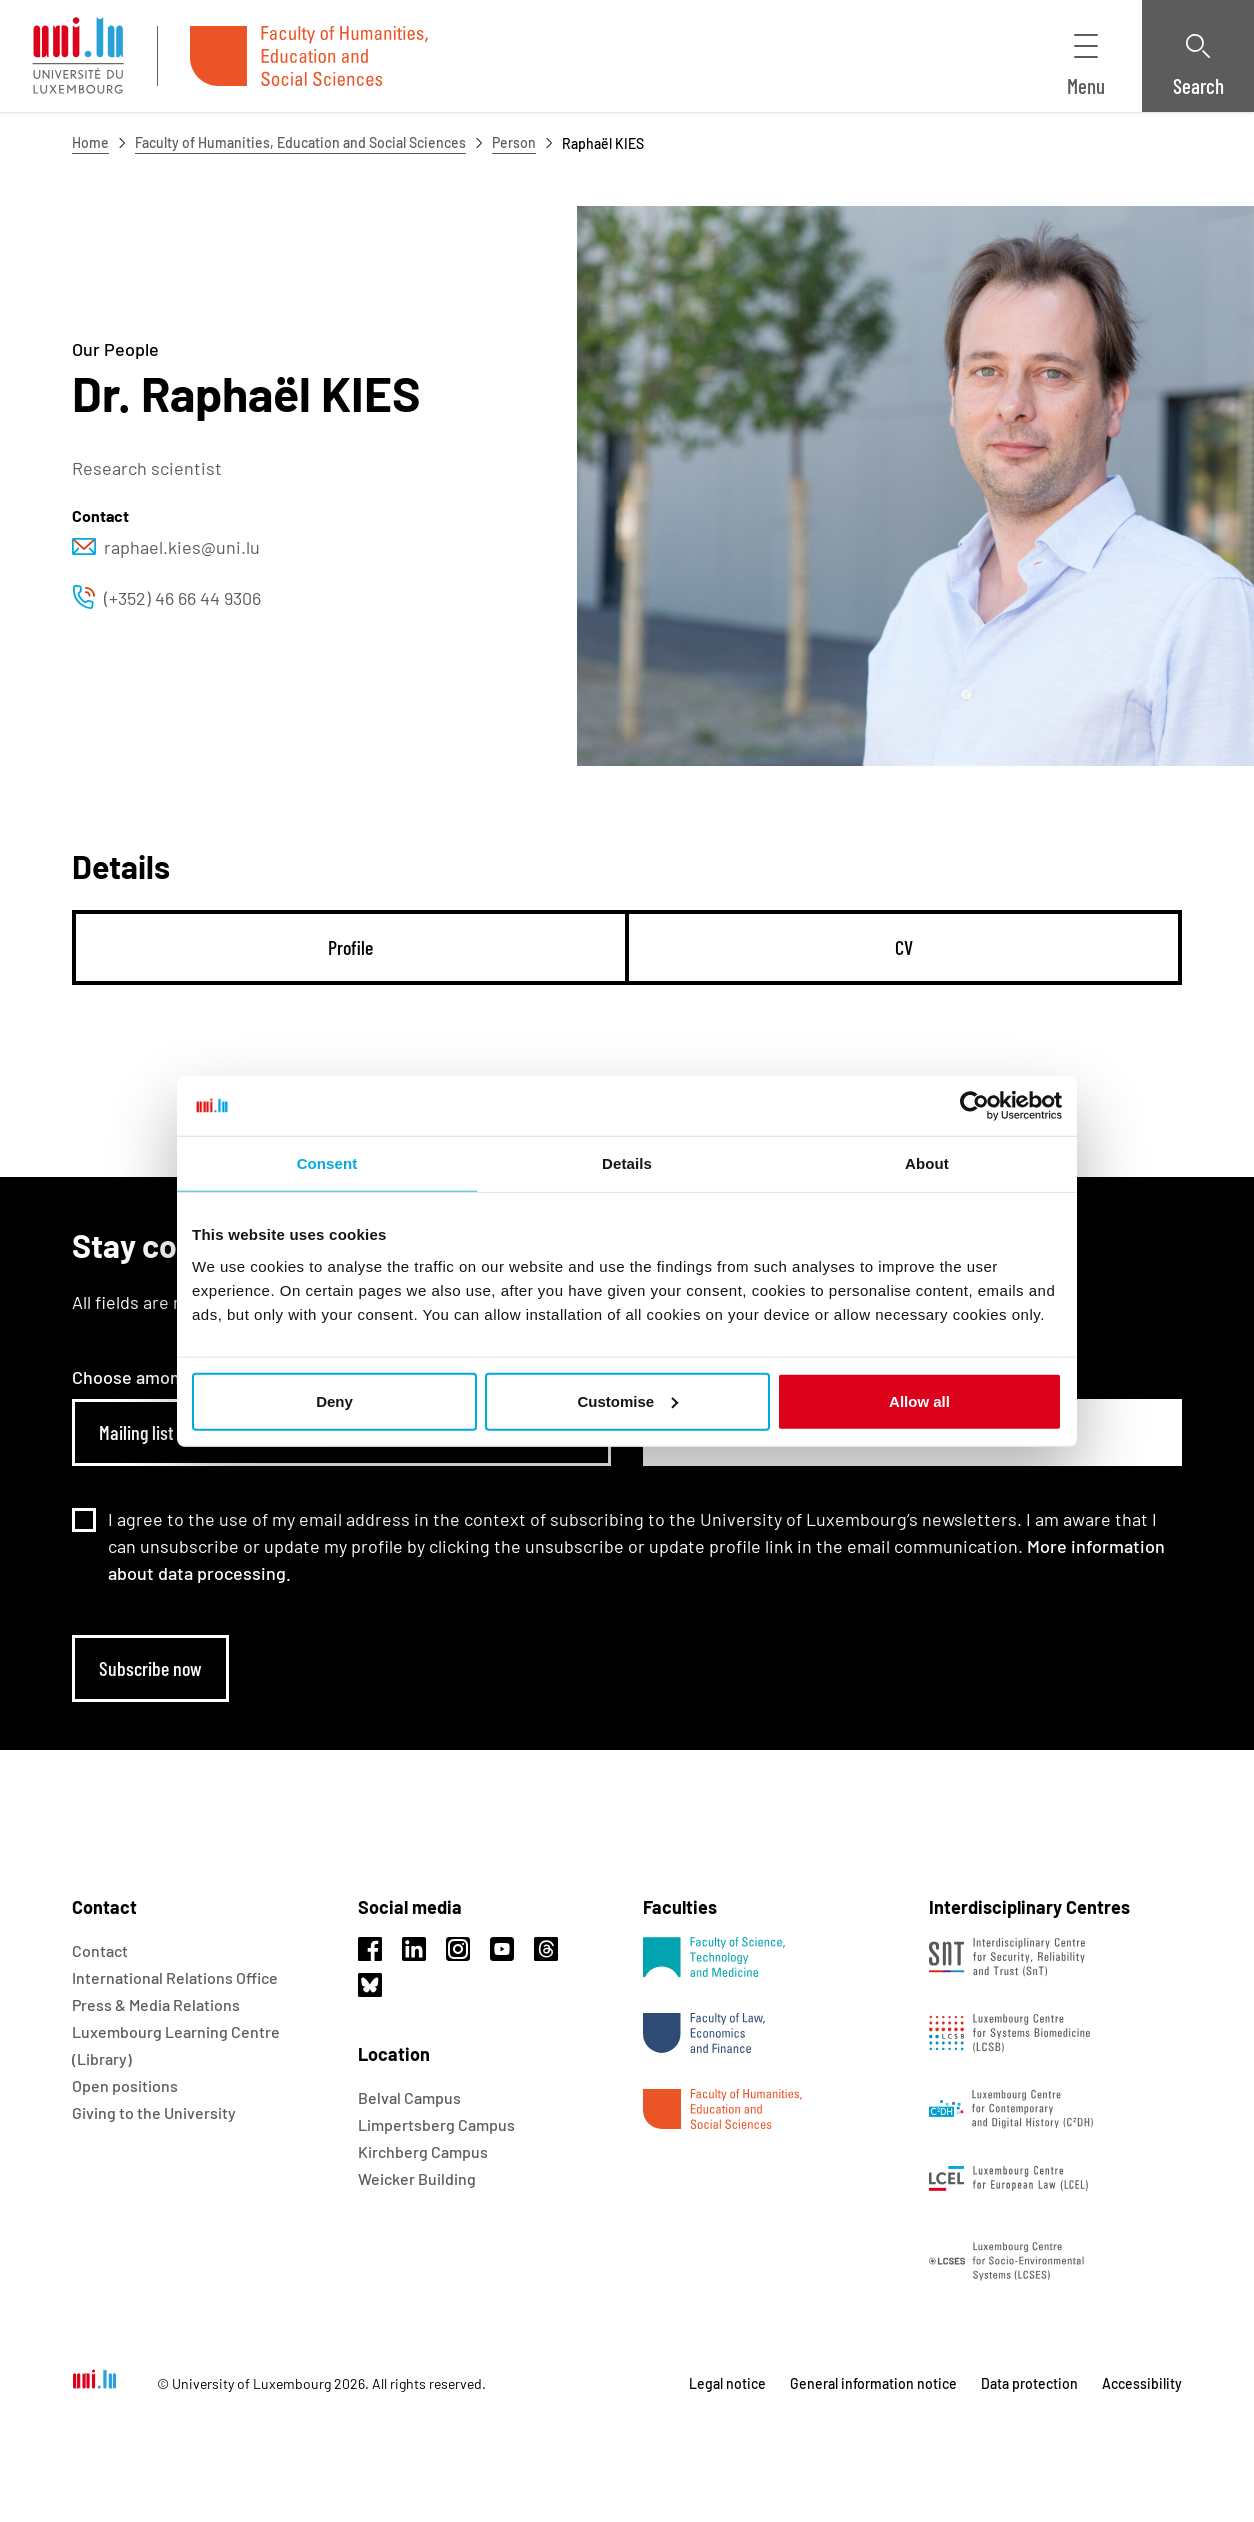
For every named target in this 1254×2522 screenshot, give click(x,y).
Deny (334, 1400)
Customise (627, 1400)
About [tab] (927, 1163)
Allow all (919, 1400)
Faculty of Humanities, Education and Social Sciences (300, 142)
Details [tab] (627, 1163)
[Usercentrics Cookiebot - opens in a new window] (974, 1106)
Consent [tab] (327, 1163)
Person (514, 142)
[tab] (350, 947)
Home (90, 142)
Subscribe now (150, 1668)
